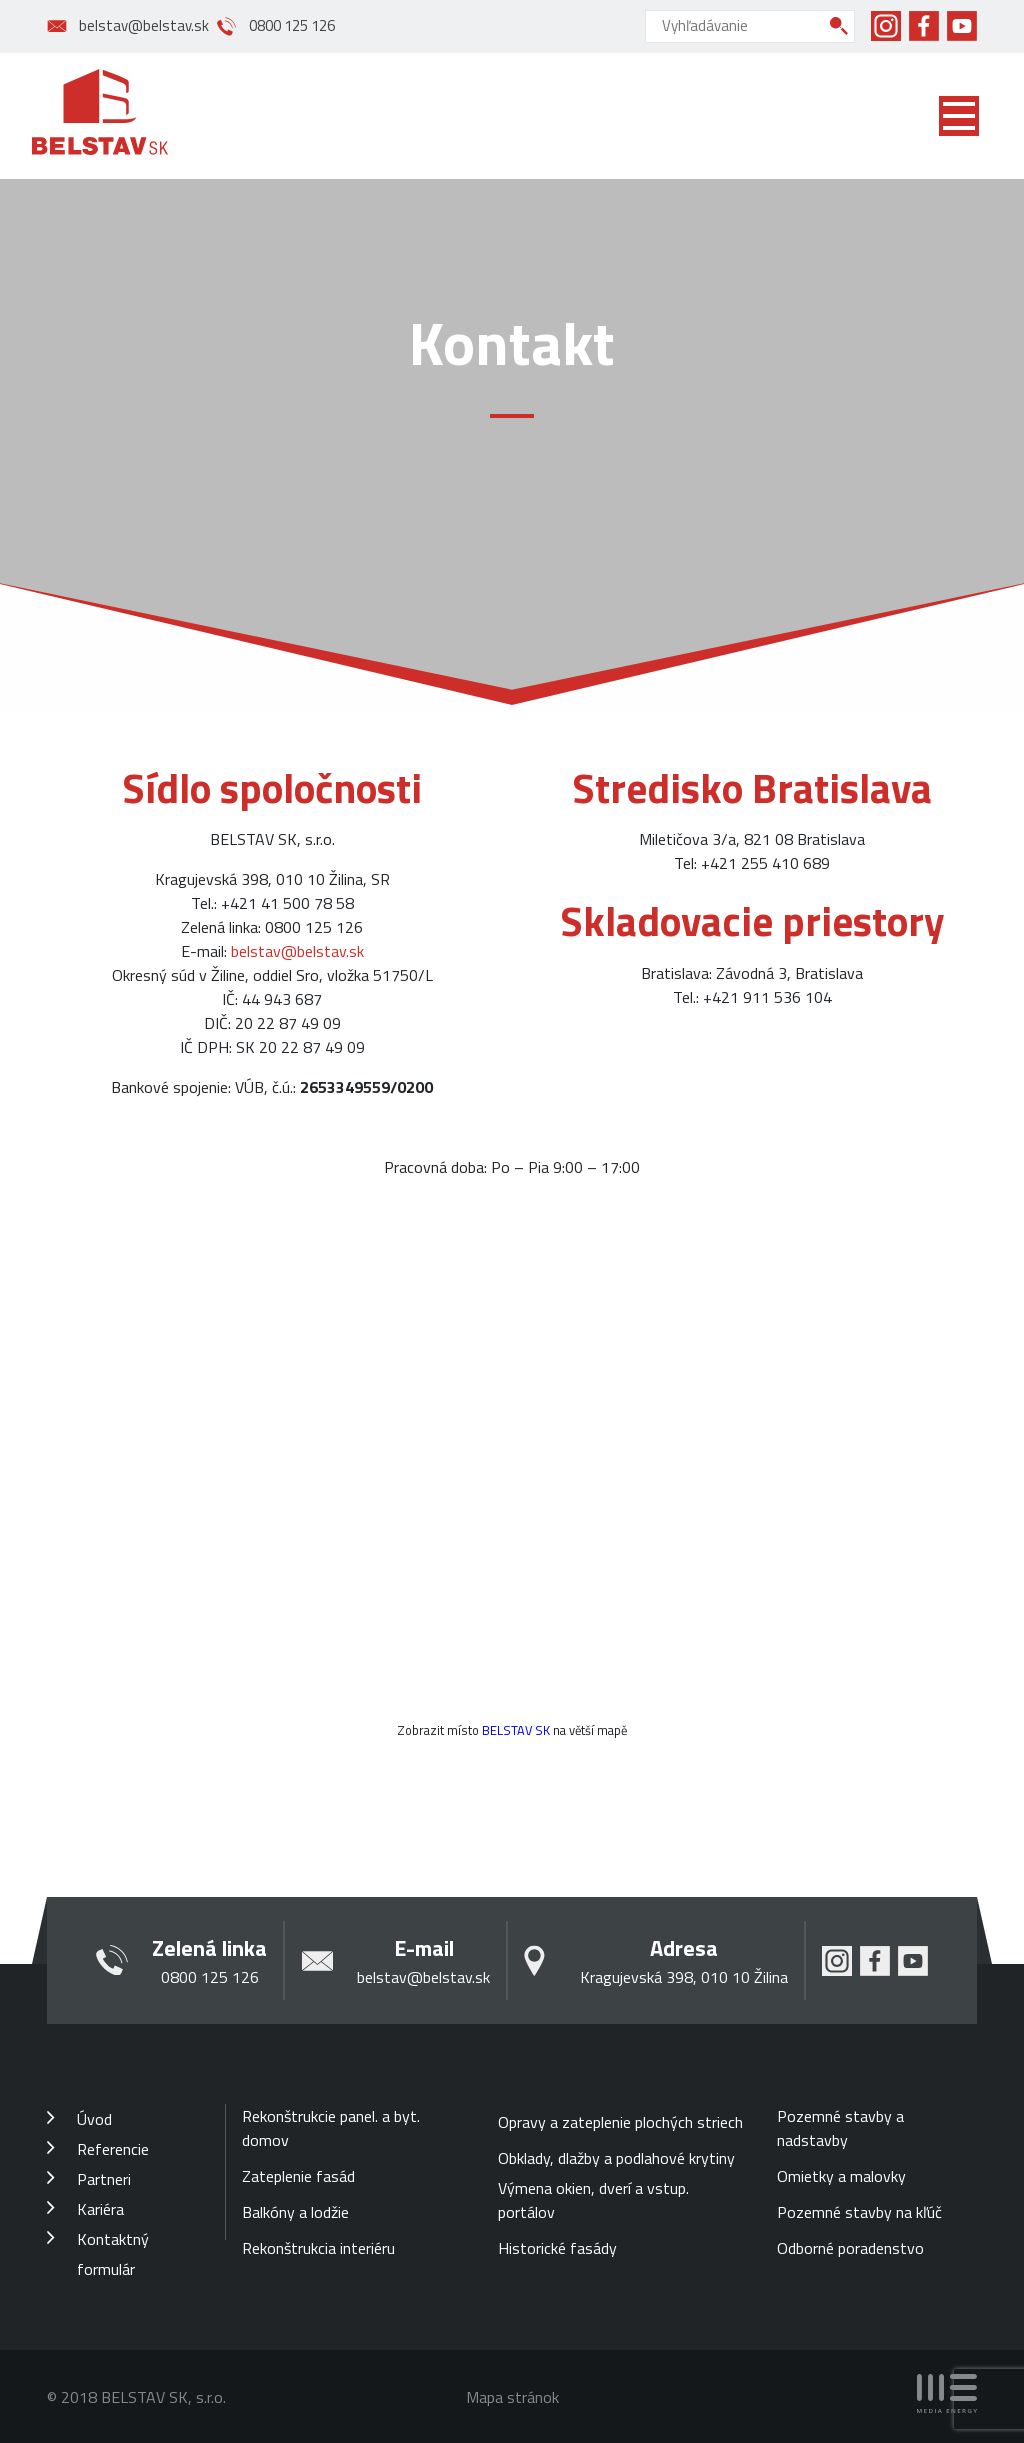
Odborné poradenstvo (850, 2248)
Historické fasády (557, 2248)
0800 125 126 (292, 26)
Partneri (104, 2179)
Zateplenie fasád (298, 2176)
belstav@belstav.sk (144, 26)
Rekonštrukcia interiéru (318, 2248)
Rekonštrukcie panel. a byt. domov (331, 2128)
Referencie (113, 2149)
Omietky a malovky (841, 2176)
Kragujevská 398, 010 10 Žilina (684, 1977)
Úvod (94, 2119)
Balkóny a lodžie (295, 2212)
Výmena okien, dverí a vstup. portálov (593, 2200)
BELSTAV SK (516, 1730)
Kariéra (100, 2209)
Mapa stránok (512, 2397)
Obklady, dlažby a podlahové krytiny (616, 2158)
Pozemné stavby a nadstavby (840, 2128)
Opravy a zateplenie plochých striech (620, 2122)
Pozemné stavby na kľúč (859, 2212)
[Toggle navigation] (959, 116)
